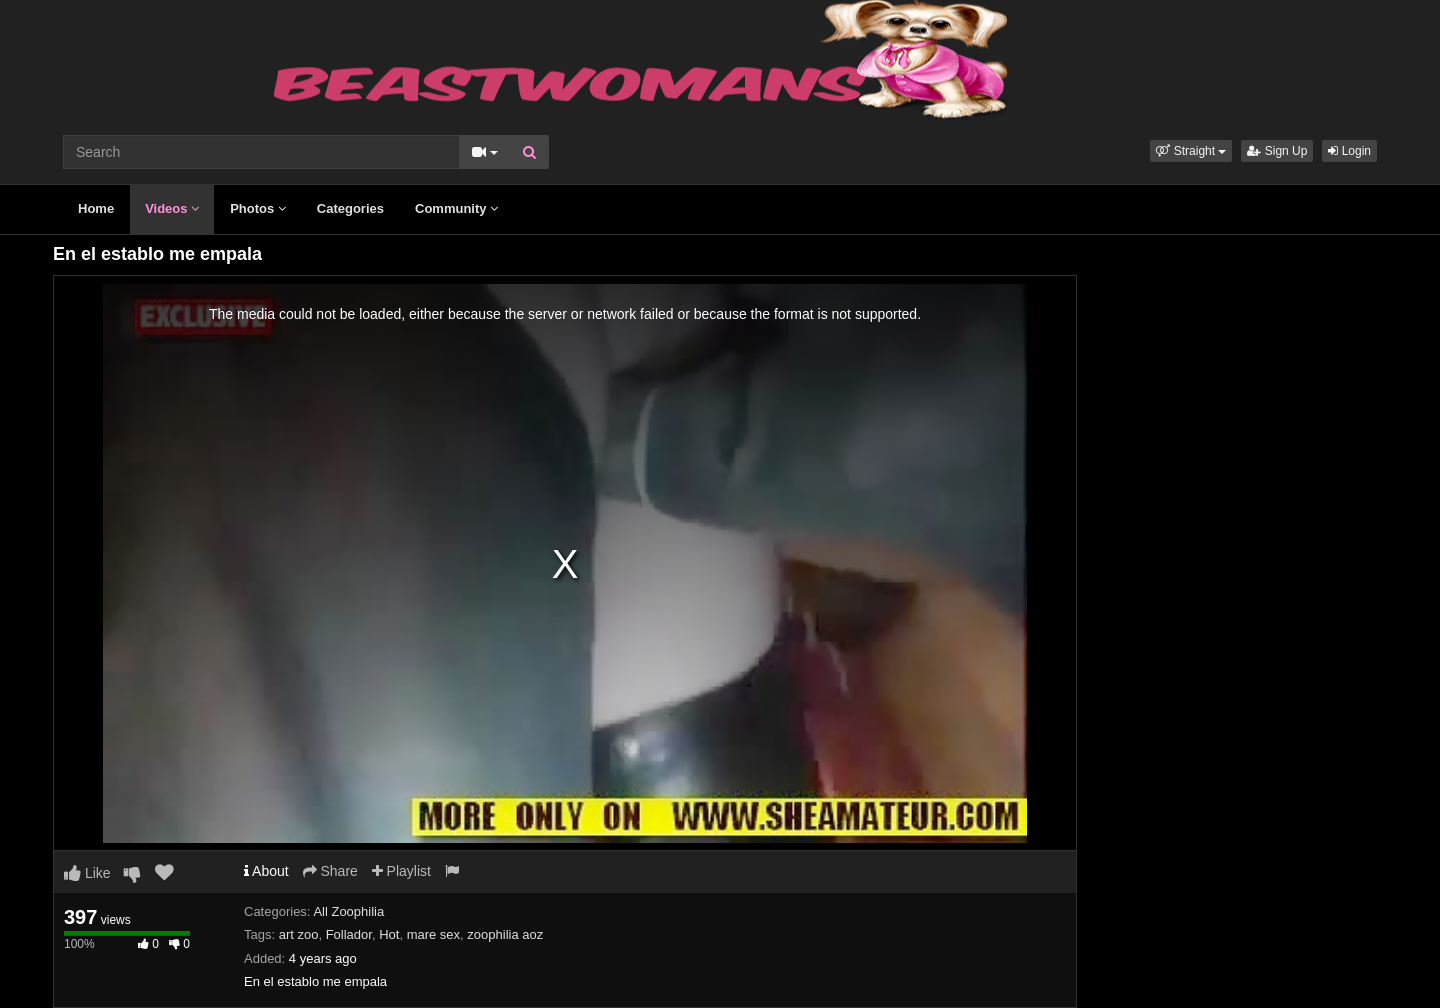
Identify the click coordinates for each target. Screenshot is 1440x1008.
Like (87, 873)
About (266, 871)
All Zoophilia (348, 911)
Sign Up (1277, 151)
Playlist (401, 871)
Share (330, 871)
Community (456, 208)
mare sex (433, 934)
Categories (350, 208)
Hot (389, 934)
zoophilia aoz (505, 934)
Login (1349, 151)
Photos (258, 208)
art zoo (299, 934)
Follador (349, 934)
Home (96, 208)
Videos (172, 208)
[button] (1191, 151)
